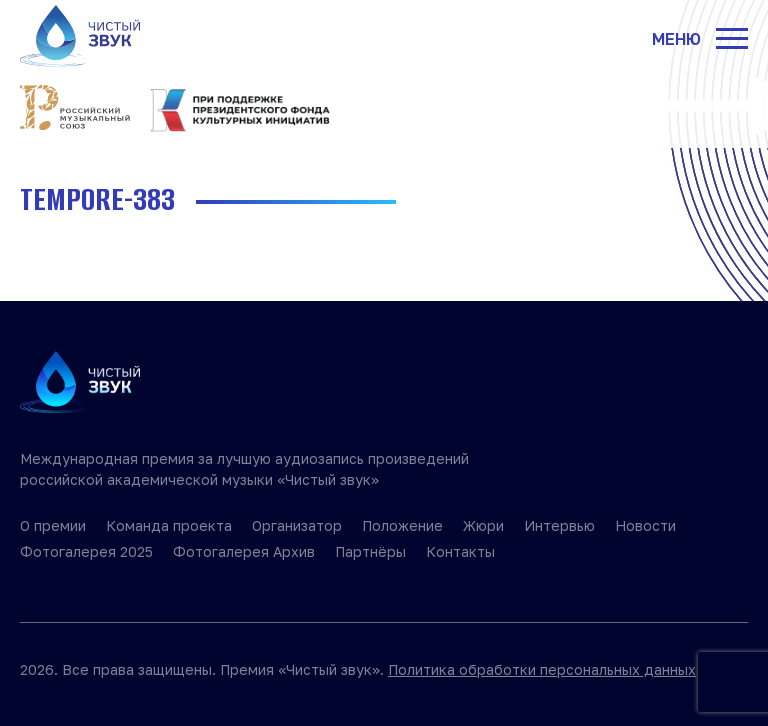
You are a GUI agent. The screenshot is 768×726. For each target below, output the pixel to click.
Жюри (483, 525)
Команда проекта (169, 525)
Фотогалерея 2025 (86, 551)
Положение (402, 525)
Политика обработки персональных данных (542, 669)
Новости (645, 525)
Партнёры (370, 551)
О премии (53, 525)
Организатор (297, 525)
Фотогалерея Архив (244, 551)
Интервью (559, 525)
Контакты (460, 551)
